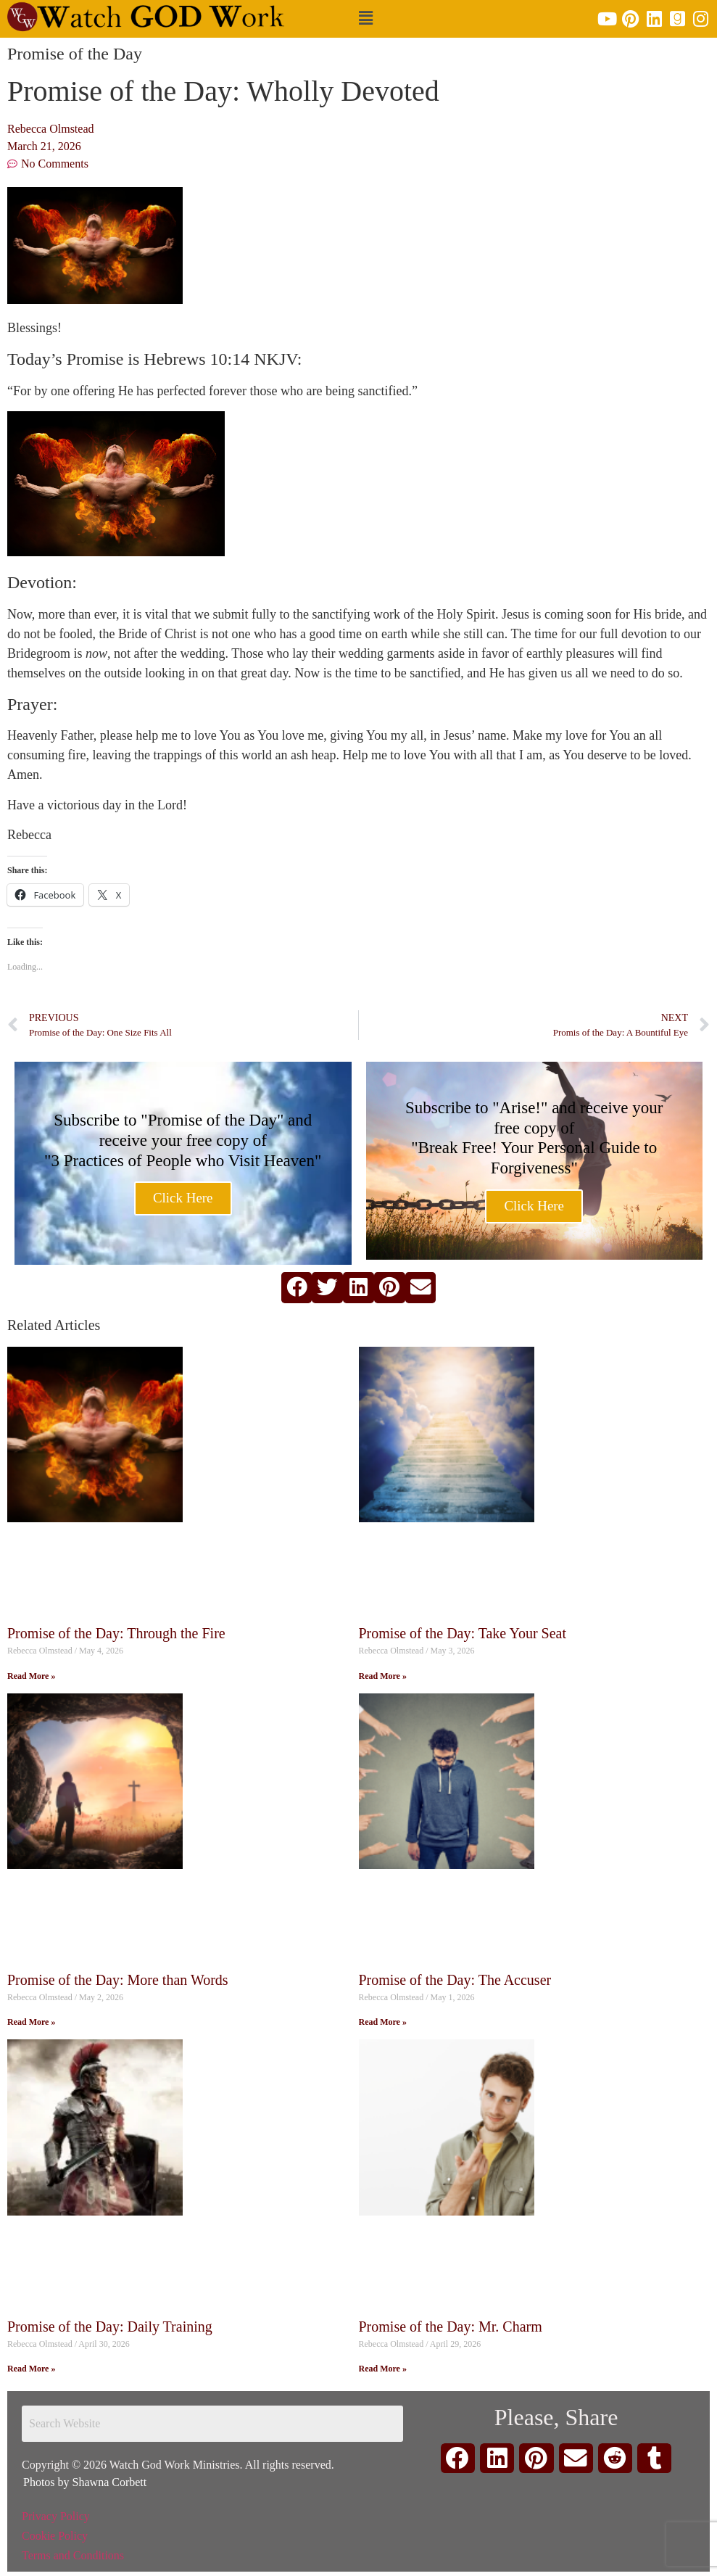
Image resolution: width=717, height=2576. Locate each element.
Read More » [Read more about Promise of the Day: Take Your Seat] (383, 1676)
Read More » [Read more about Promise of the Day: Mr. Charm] (383, 2369)
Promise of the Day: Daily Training (109, 2326)
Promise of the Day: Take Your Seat (463, 1633)
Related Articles (53, 1325)
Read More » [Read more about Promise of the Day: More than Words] (31, 2022)
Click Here (183, 1199)
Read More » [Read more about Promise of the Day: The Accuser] (383, 2022)
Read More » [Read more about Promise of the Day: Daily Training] (31, 2369)
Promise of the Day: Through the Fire (116, 1633)
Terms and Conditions (73, 2555)
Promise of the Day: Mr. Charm (450, 2326)
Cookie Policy (55, 2536)
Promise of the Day (74, 53)
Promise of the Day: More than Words (117, 1980)
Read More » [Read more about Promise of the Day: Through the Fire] (31, 1676)
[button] (365, 19)
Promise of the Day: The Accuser (455, 1980)
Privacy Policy (56, 2516)
